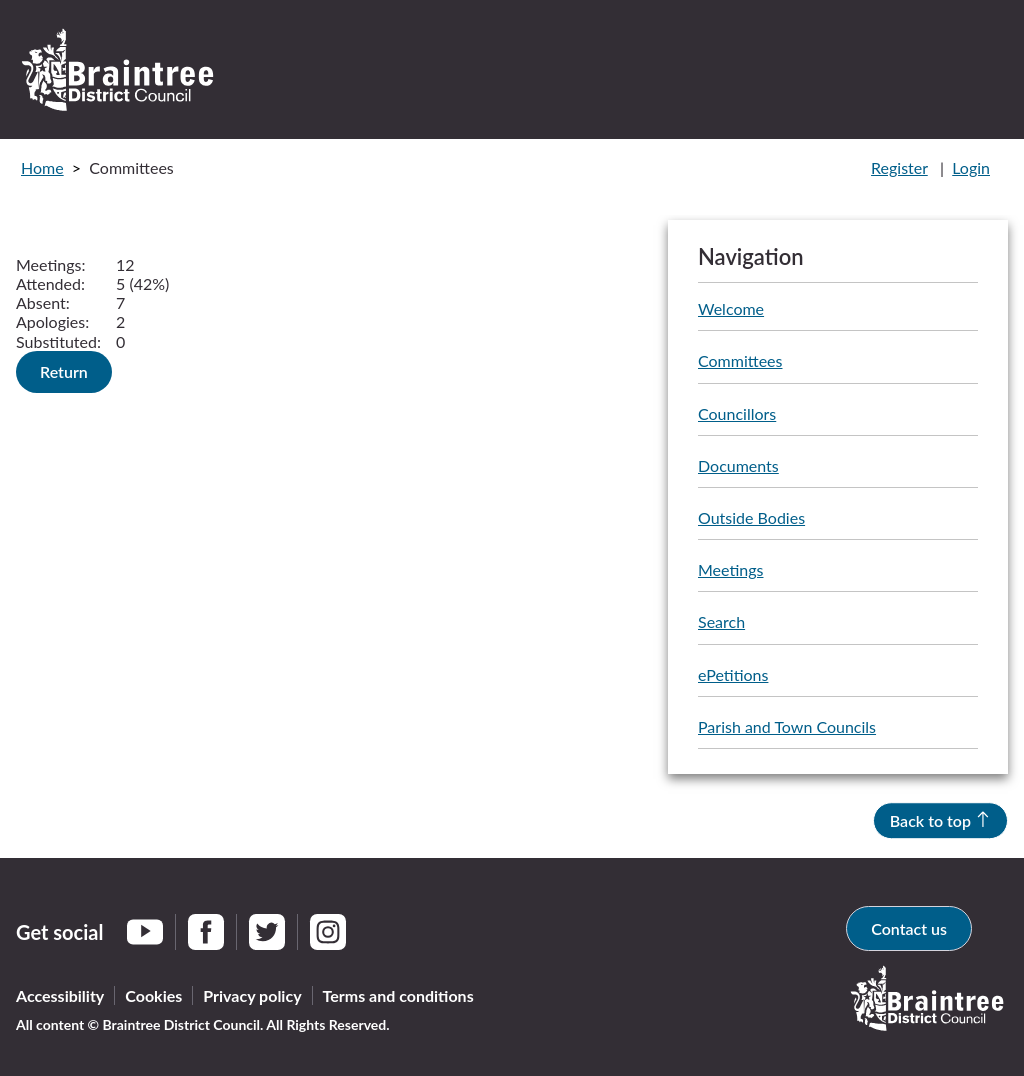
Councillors (737, 413)
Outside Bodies (751, 517)
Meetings (730, 569)
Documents (738, 465)
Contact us (909, 928)
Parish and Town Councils (787, 726)
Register (899, 167)
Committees (740, 360)
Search (721, 621)
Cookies (153, 995)
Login (971, 167)
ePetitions (733, 674)
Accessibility (60, 995)
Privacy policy (252, 995)
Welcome (731, 308)
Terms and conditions (398, 995)
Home (42, 167)
